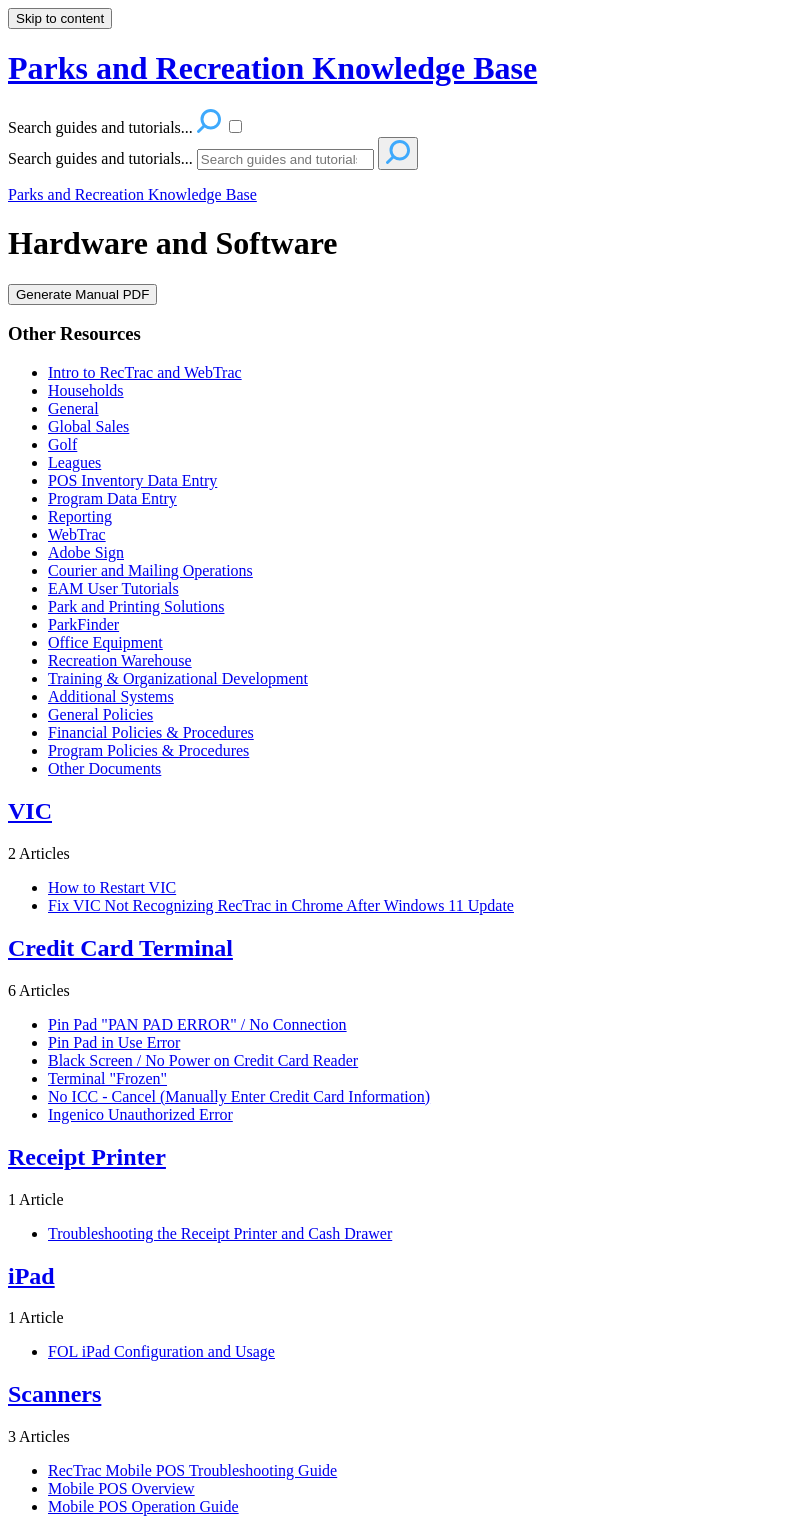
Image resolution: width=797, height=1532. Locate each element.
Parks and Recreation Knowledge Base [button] (272, 68)
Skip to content (60, 18)
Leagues (74, 462)
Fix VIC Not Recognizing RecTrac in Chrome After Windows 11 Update (281, 905)
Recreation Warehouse (120, 660)
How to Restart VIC (112, 887)
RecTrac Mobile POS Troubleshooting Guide (192, 1470)
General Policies (100, 714)
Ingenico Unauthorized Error (140, 1114)
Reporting (80, 516)
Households (86, 390)
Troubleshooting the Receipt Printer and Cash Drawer (220, 1233)
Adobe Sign (86, 552)
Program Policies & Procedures (148, 750)
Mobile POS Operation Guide (143, 1506)
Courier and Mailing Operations (150, 570)
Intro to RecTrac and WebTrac (145, 372)
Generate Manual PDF (82, 294)
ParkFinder (83, 624)
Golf (62, 444)
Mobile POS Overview (121, 1488)
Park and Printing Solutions (136, 606)
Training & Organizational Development (178, 678)
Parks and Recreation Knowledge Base (132, 194)
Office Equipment (105, 642)
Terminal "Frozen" (107, 1078)
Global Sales (88, 426)
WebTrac (77, 534)
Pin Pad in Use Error (114, 1042)
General (73, 408)
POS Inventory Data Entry (132, 480)
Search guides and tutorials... (100, 158)
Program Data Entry (112, 498)
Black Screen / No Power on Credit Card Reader (203, 1060)
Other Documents (104, 768)
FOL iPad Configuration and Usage (161, 1351)
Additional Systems (111, 696)
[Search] (285, 159)
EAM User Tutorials (113, 588)
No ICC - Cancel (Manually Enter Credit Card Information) (239, 1096)
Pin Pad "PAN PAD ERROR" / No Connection (197, 1024)
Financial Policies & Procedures (151, 732)
